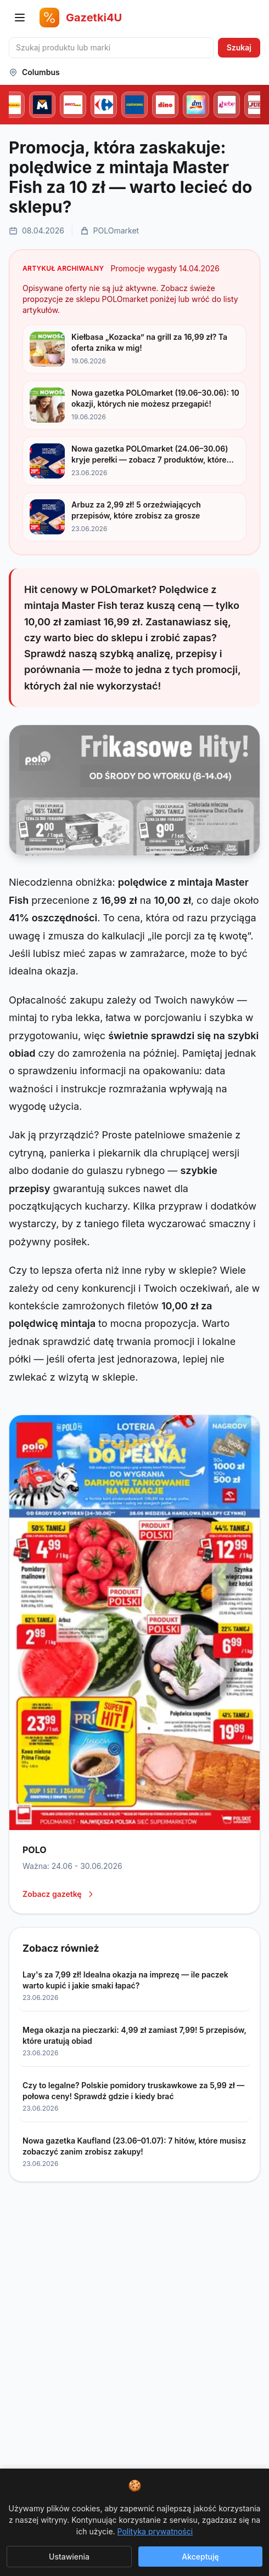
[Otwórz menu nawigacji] (20, 18)
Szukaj (239, 47)
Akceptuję (200, 2556)
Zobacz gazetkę (59, 1894)
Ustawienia (69, 2556)
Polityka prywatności (155, 2531)
